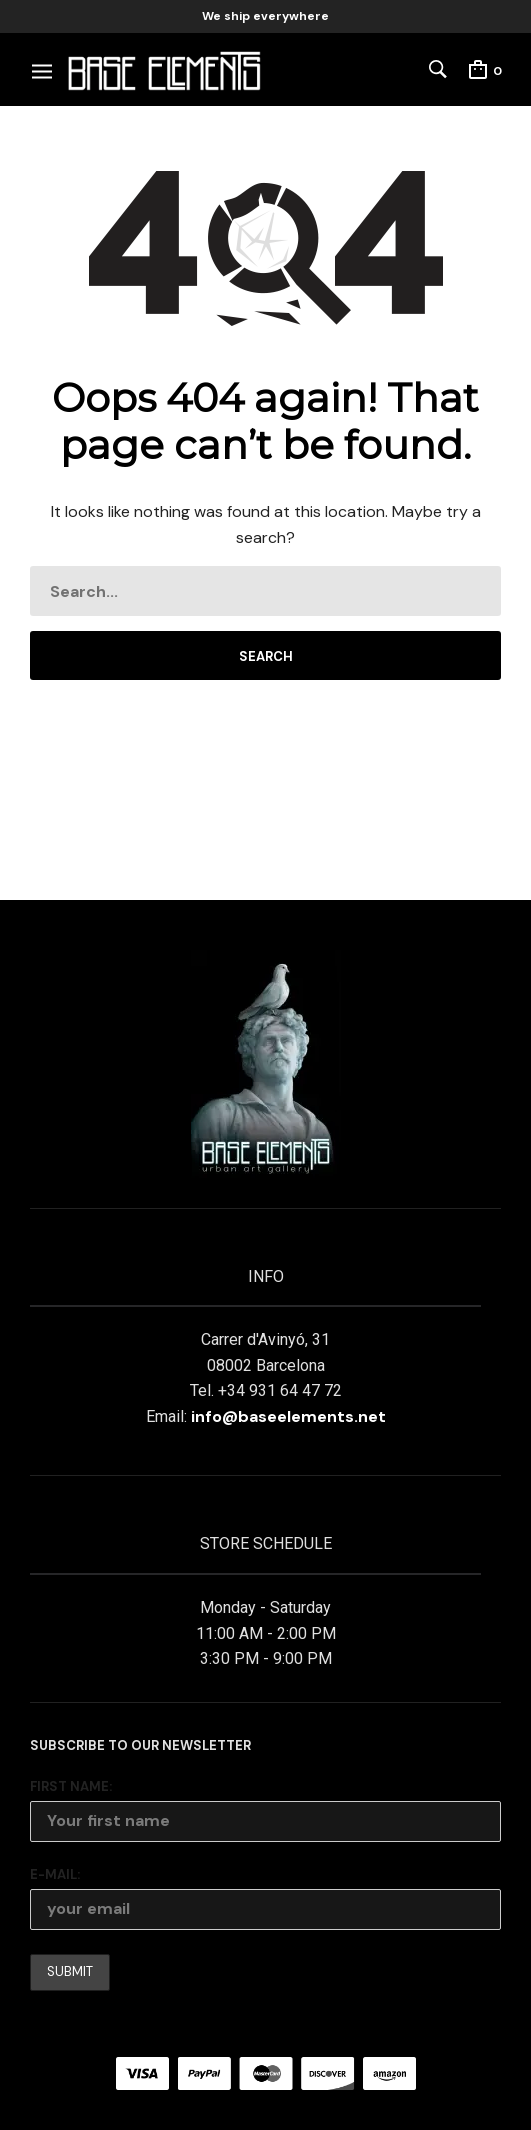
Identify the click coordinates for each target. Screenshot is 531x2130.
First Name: (71, 1786)
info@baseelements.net (288, 1416)
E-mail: (55, 1874)
